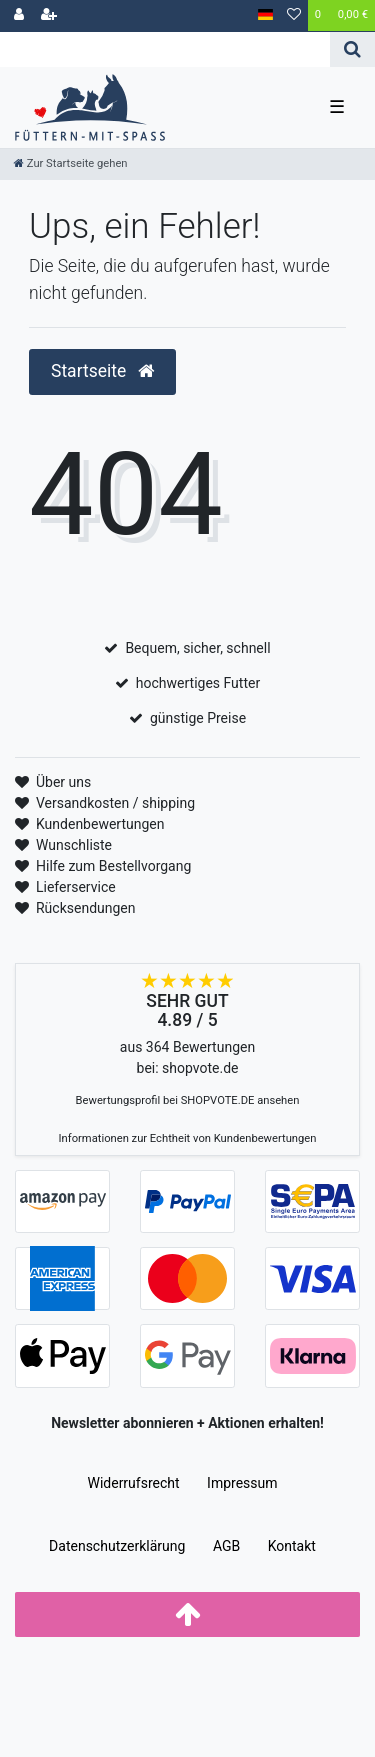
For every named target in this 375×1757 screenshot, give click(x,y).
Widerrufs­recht (133, 1483)
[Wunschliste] (294, 16)
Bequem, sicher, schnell (197, 648)
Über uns (63, 782)
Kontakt (292, 1546)
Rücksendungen (86, 908)
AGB (226, 1546)
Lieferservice (76, 887)
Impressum (242, 1483)
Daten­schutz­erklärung (117, 1546)
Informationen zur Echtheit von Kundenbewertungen (188, 1138)
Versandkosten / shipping (115, 803)
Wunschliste (74, 845)
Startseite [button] (102, 371)
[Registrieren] (49, 16)
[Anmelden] (19, 16)
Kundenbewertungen (100, 824)
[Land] (265, 15)
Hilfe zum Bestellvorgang (113, 866)
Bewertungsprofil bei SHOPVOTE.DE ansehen (188, 1100)
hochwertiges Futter (198, 683)
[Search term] (165, 49)
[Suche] (352, 49)
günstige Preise (198, 718)
